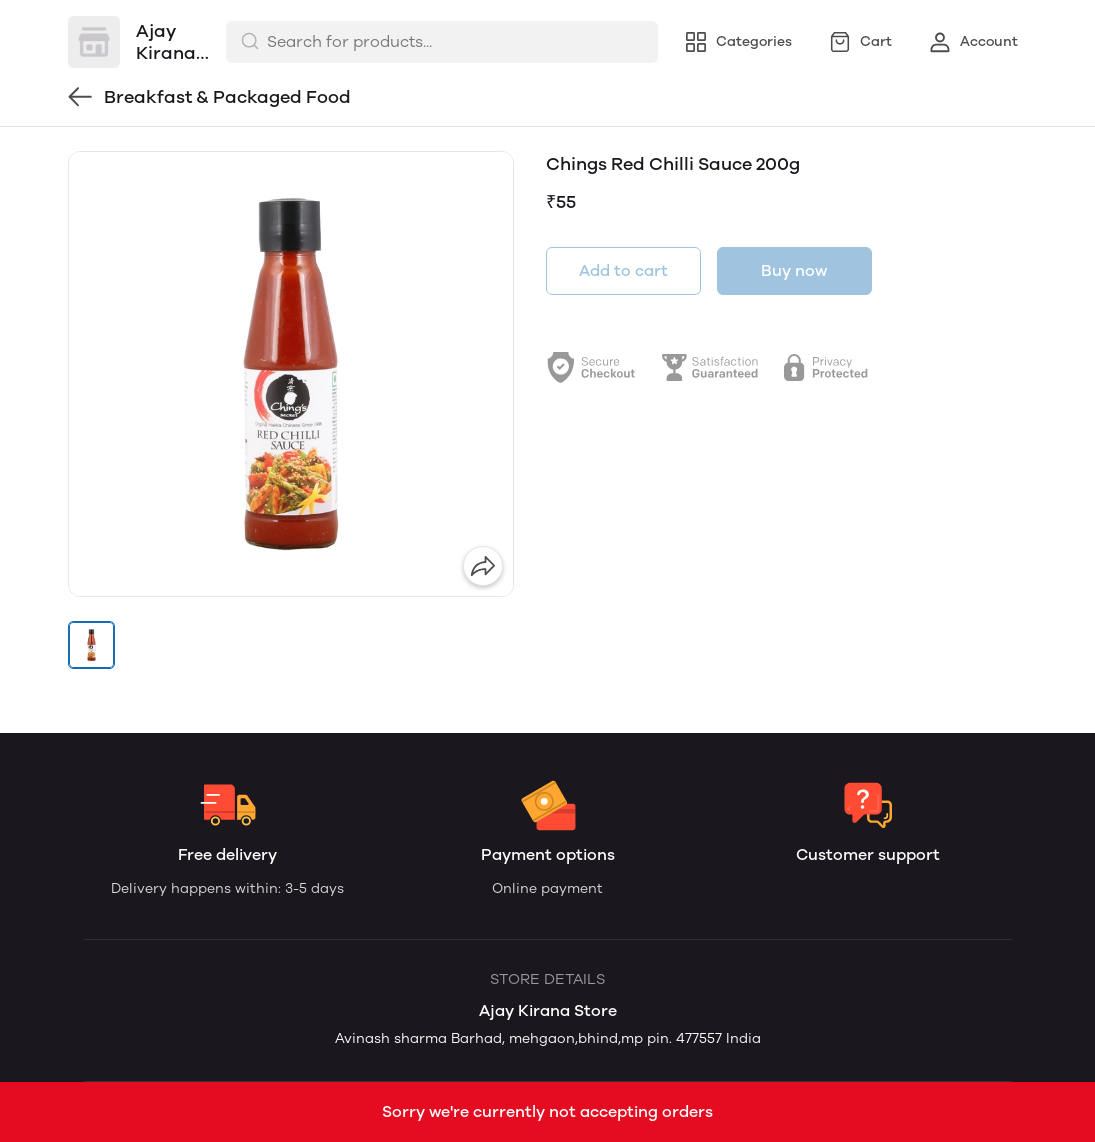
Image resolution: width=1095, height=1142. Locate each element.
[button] (92, 645)
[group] (291, 374)
